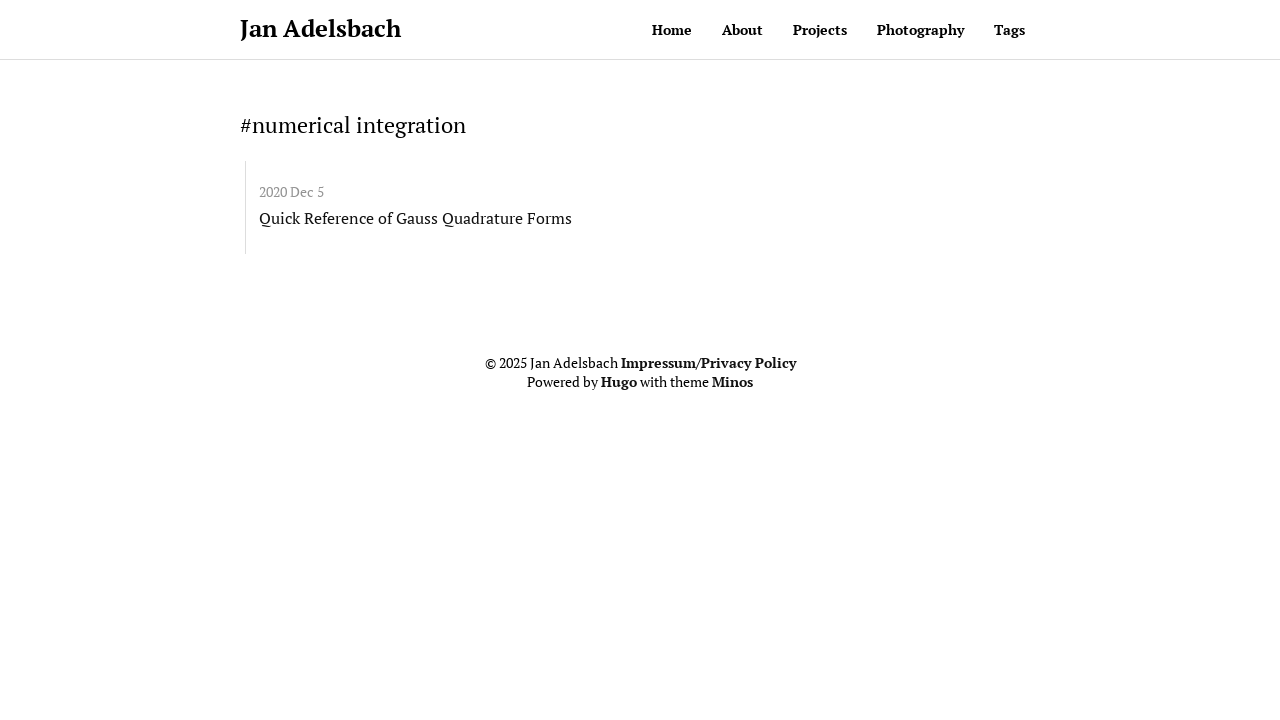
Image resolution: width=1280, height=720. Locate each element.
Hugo (619, 382)
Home (672, 29)
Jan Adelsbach (320, 28)
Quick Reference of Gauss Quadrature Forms (415, 218)
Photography (920, 29)
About (742, 29)
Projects (820, 29)
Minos (732, 382)
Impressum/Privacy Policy (708, 363)
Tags (1009, 29)
